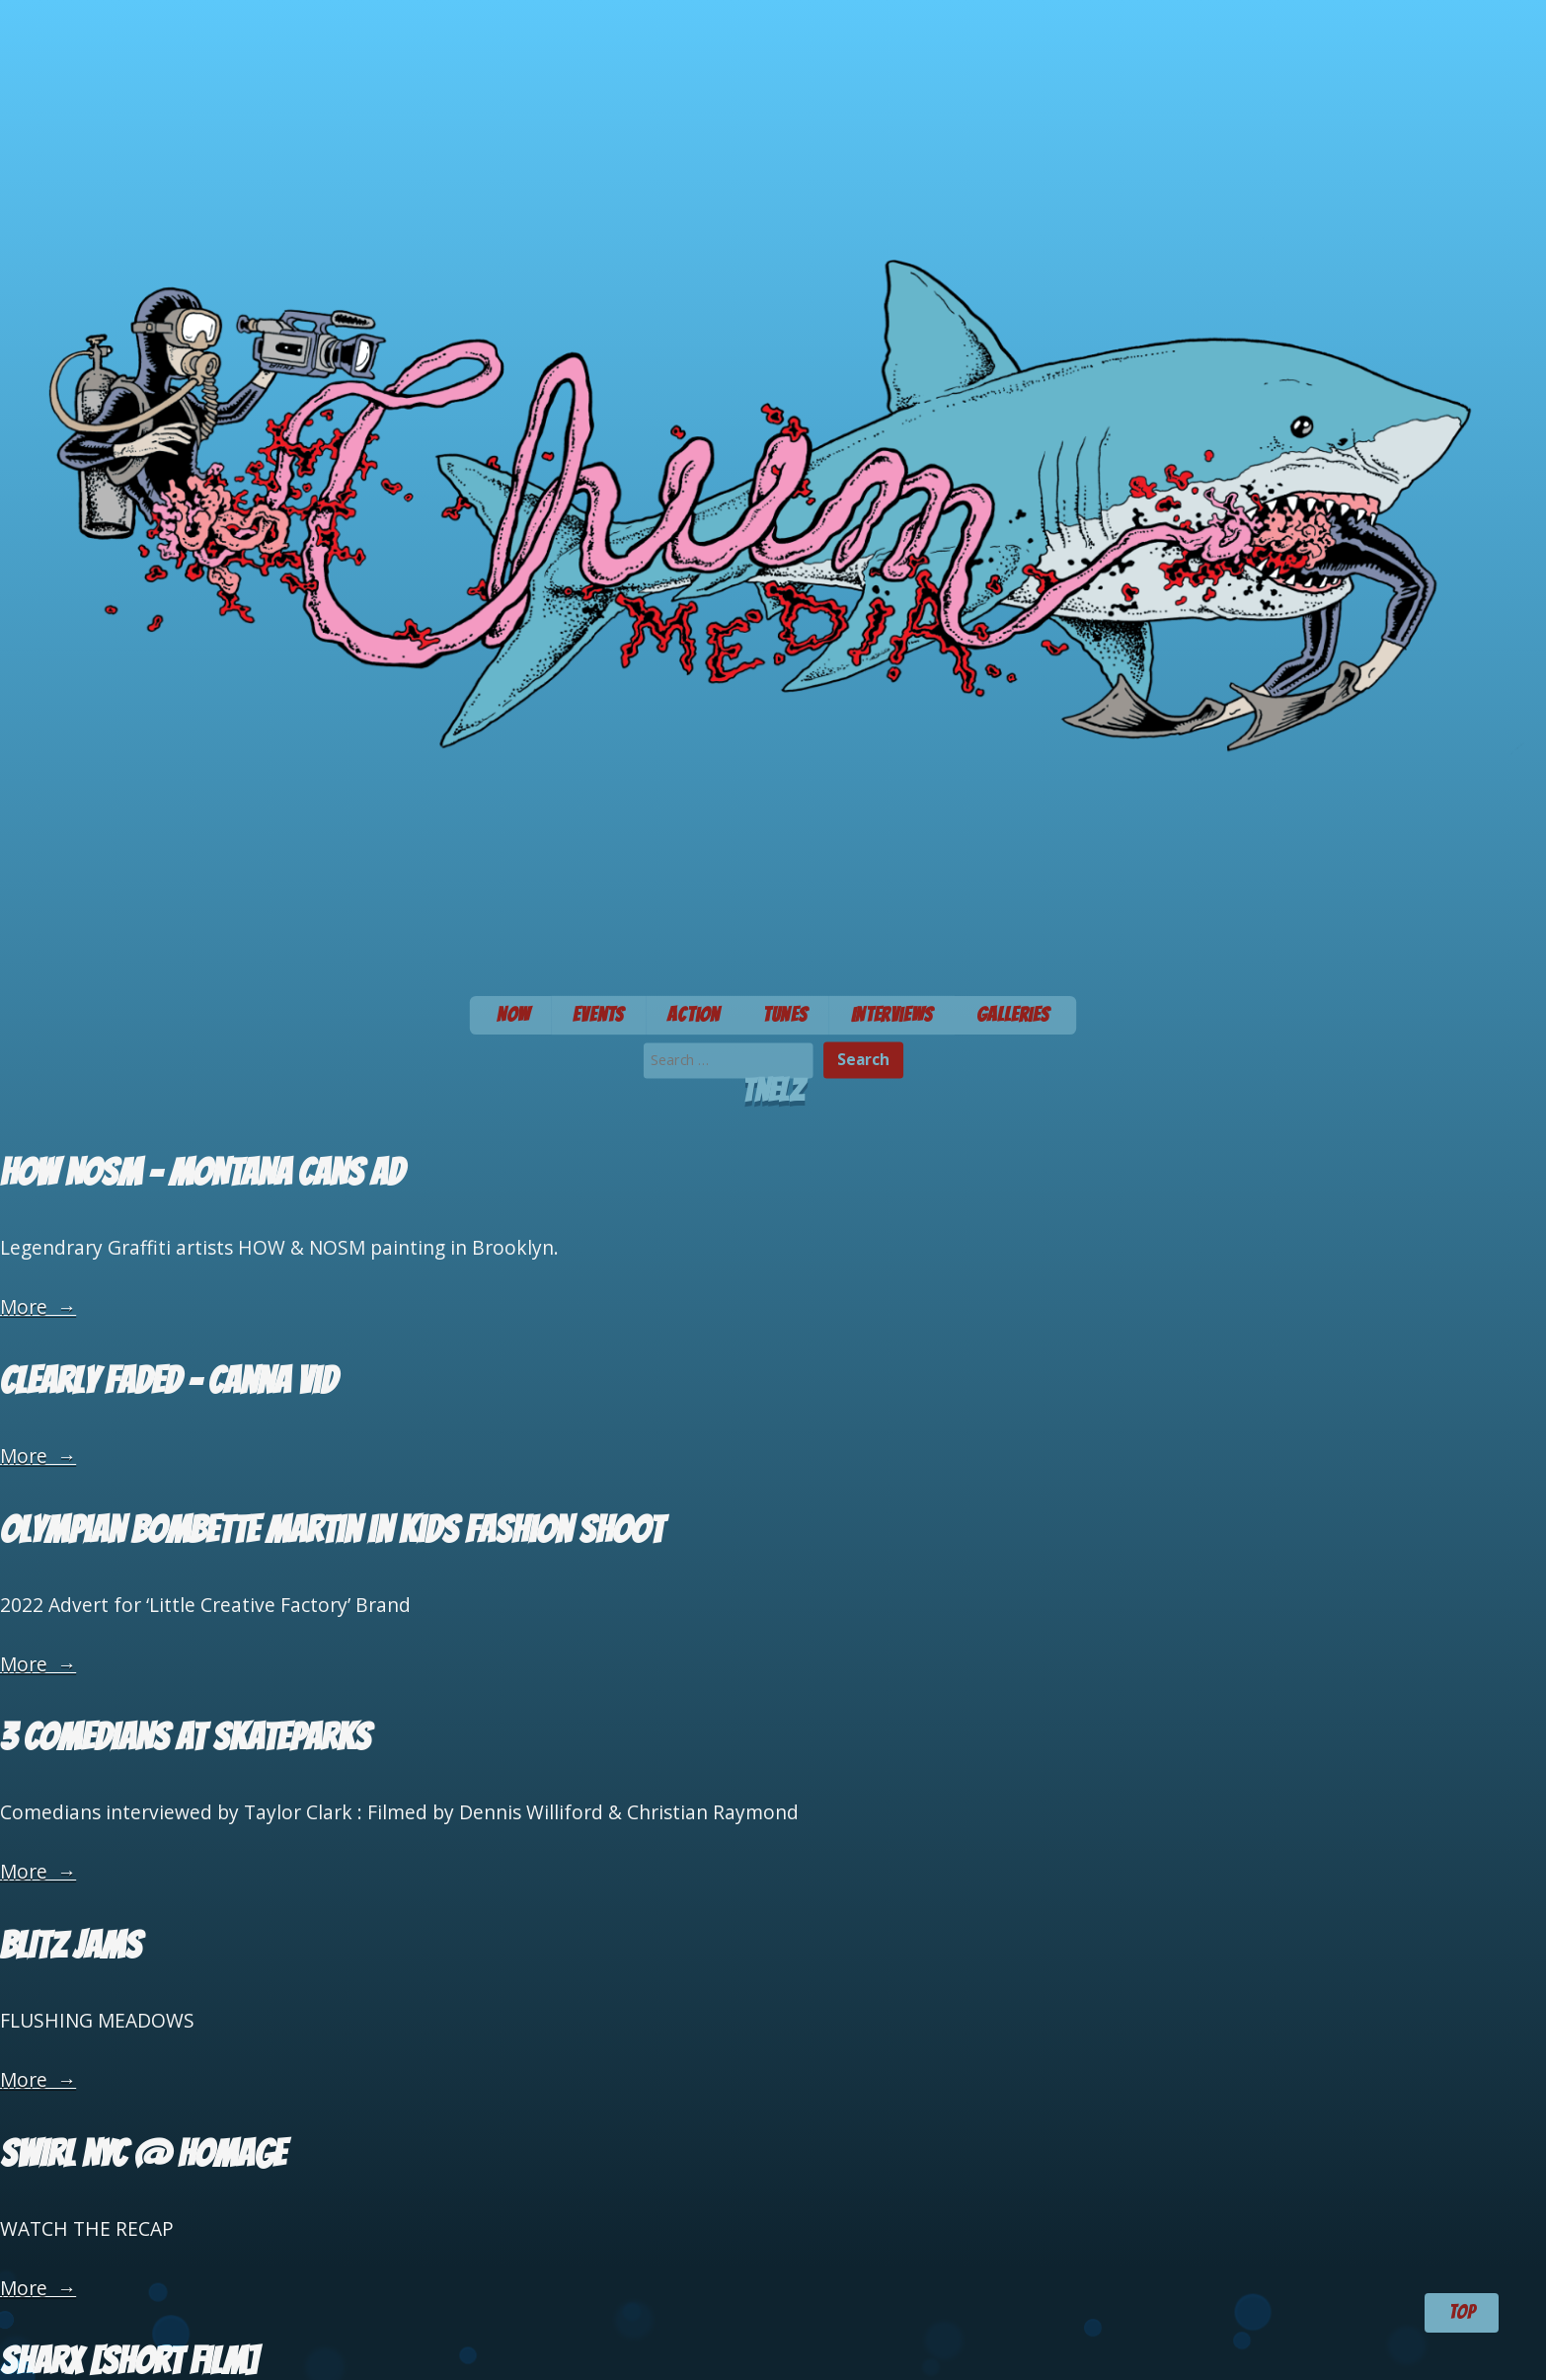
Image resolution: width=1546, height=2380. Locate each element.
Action (693, 1015)
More (38, 1306)
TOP (1462, 2312)
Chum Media (773, 491)
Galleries (1013, 1015)
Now (513, 1015)
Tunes (785, 1015)
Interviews (892, 1015)
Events (598, 1015)
